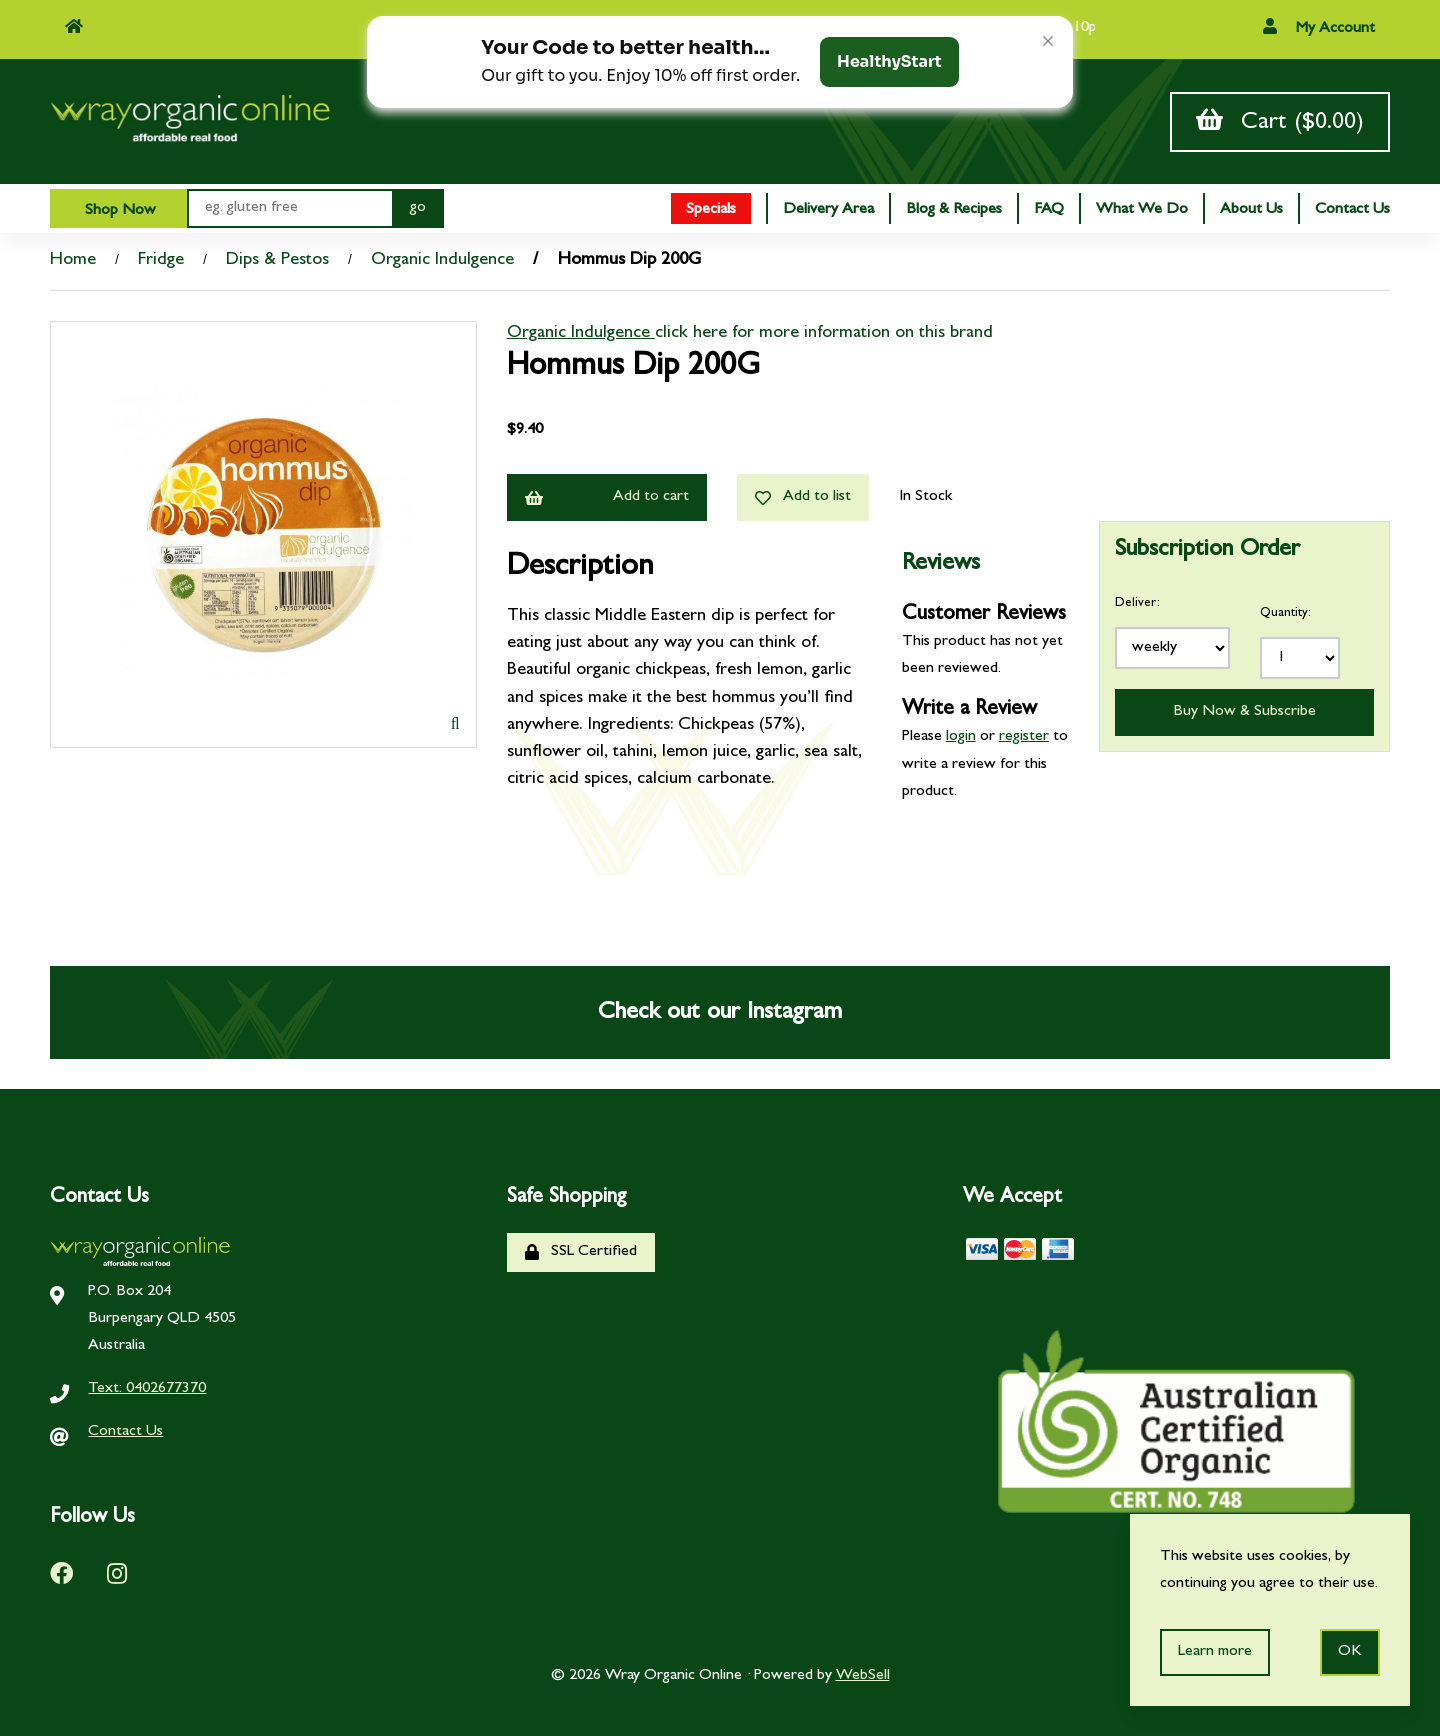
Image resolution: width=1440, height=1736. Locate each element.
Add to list (803, 497)
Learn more (1215, 1652)
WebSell (863, 1676)
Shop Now (118, 211)
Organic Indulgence (442, 261)
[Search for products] (289, 208)
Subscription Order (1207, 551)
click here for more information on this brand (824, 334)
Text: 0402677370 (147, 1389)
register (1024, 737)
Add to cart (607, 497)
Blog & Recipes (954, 210)
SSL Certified (581, 1252)
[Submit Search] (418, 208)
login (961, 737)
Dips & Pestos (277, 261)
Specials (711, 210)
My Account (1319, 27)
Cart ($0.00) (1280, 121)
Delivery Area (828, 210)
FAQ (1049, 210)
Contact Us (1352, 210)
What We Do (1142, 210)
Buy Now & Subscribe (1244, 712)
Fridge (161, 261)
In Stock (925, 497)
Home (73, 261)
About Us (1251, 210)
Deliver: (1137, 603)
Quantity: (1285, 613)
